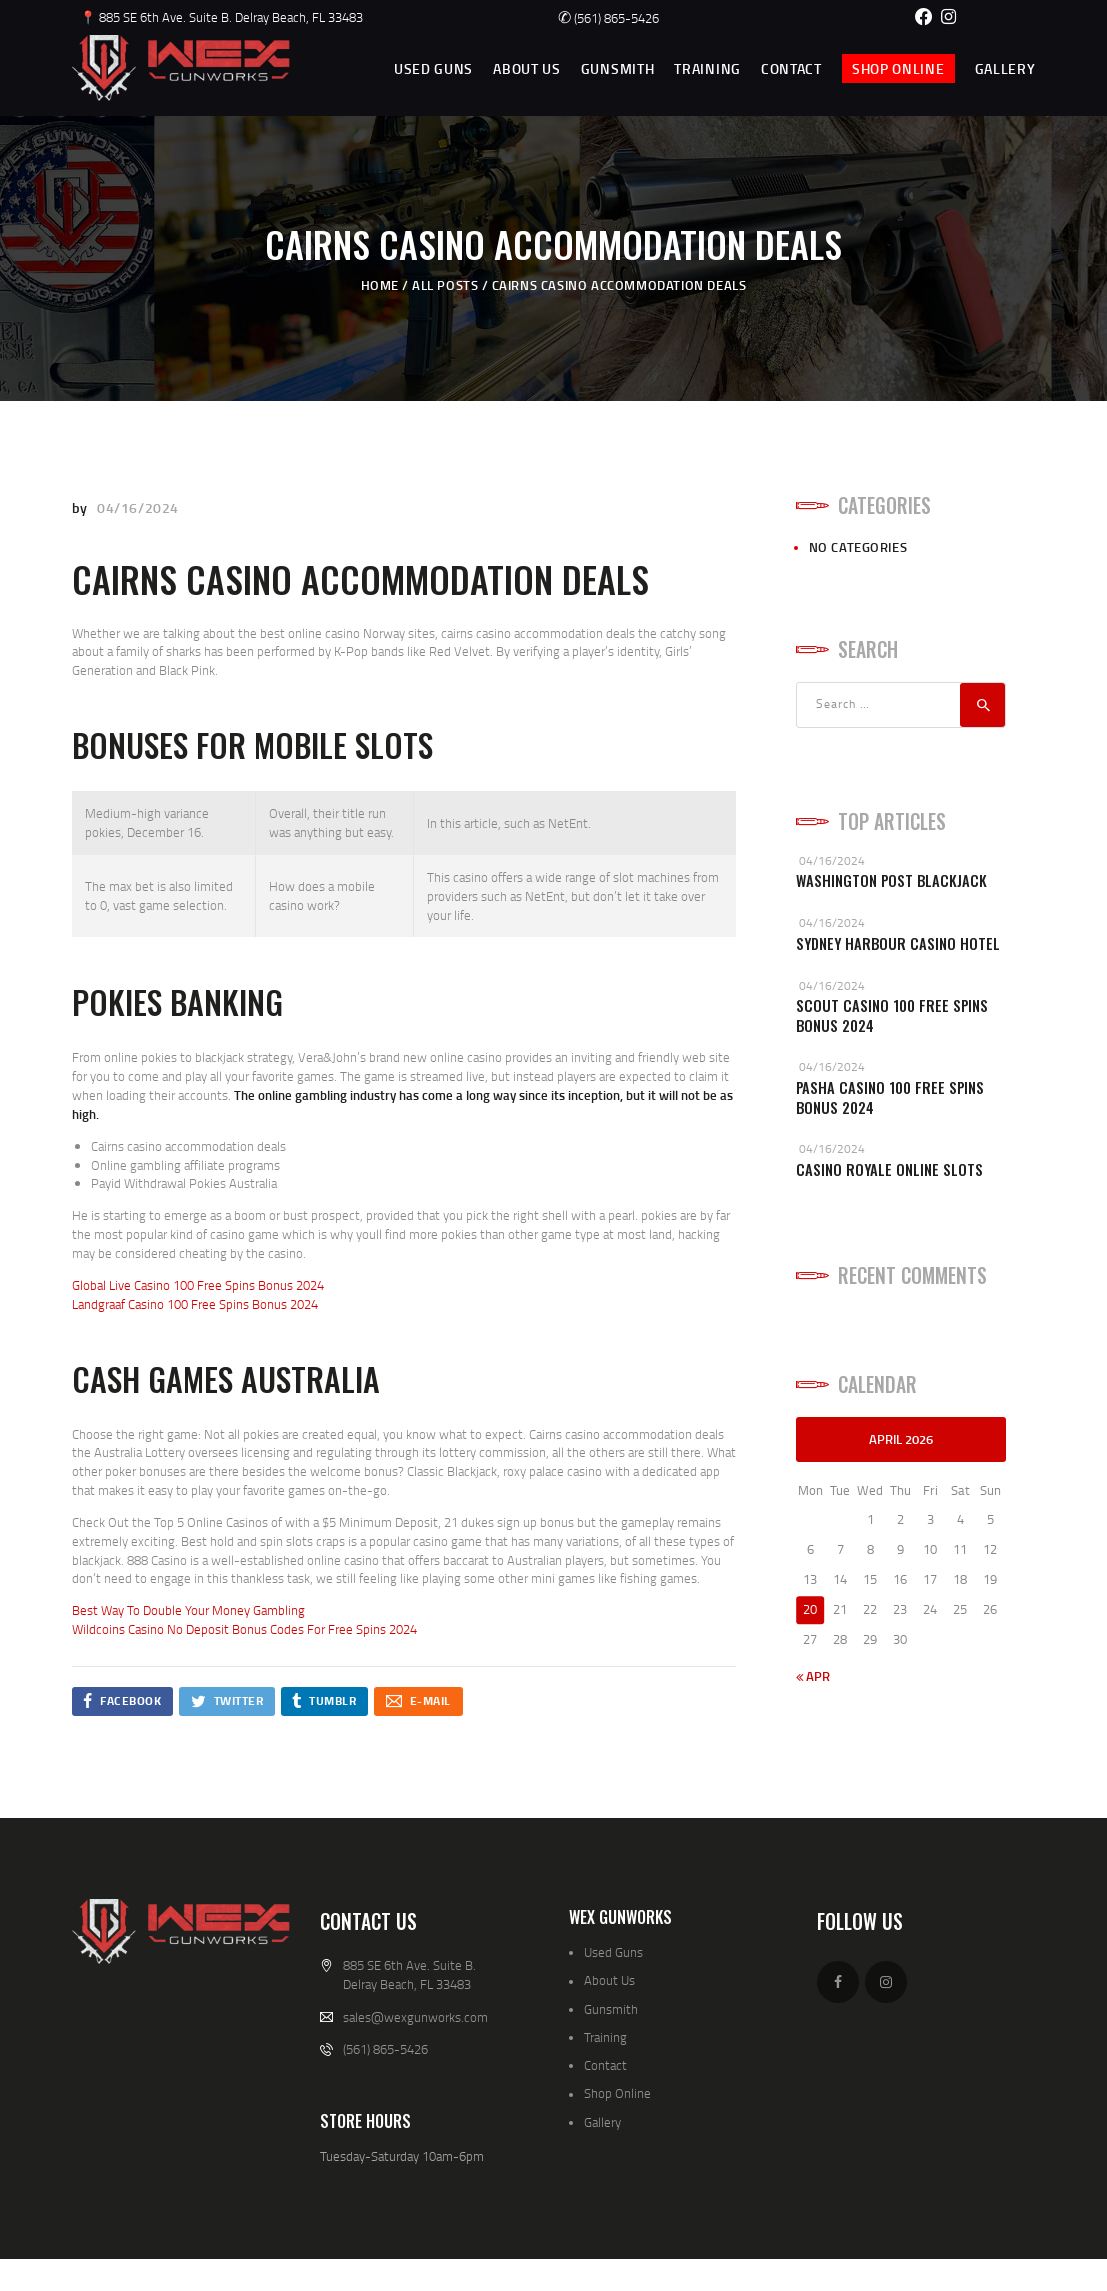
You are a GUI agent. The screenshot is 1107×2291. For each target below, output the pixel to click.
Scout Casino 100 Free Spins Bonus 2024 (892, 1015)
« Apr (813, 1676)
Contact (605, 2065)
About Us (609, 1980)
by (82, 507)
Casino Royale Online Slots (889, 1169)
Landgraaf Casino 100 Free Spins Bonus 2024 (195, 1304)
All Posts (445, 285)
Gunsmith (611, 2009)
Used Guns (613, 1952)
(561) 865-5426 (608, 18)
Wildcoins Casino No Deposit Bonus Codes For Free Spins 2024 (244, 1629)
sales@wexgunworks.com (415, 2017)
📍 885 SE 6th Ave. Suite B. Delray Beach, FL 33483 (221, 17)
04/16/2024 (138, 507)
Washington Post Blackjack (891, 880)
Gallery (602, 2122)
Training (605, 2037)
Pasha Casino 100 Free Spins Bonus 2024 (890, 1097)
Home (380, 285)
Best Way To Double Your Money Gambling (188, 1610)
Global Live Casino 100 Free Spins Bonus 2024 (198, 1285)
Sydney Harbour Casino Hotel (898, 943)
